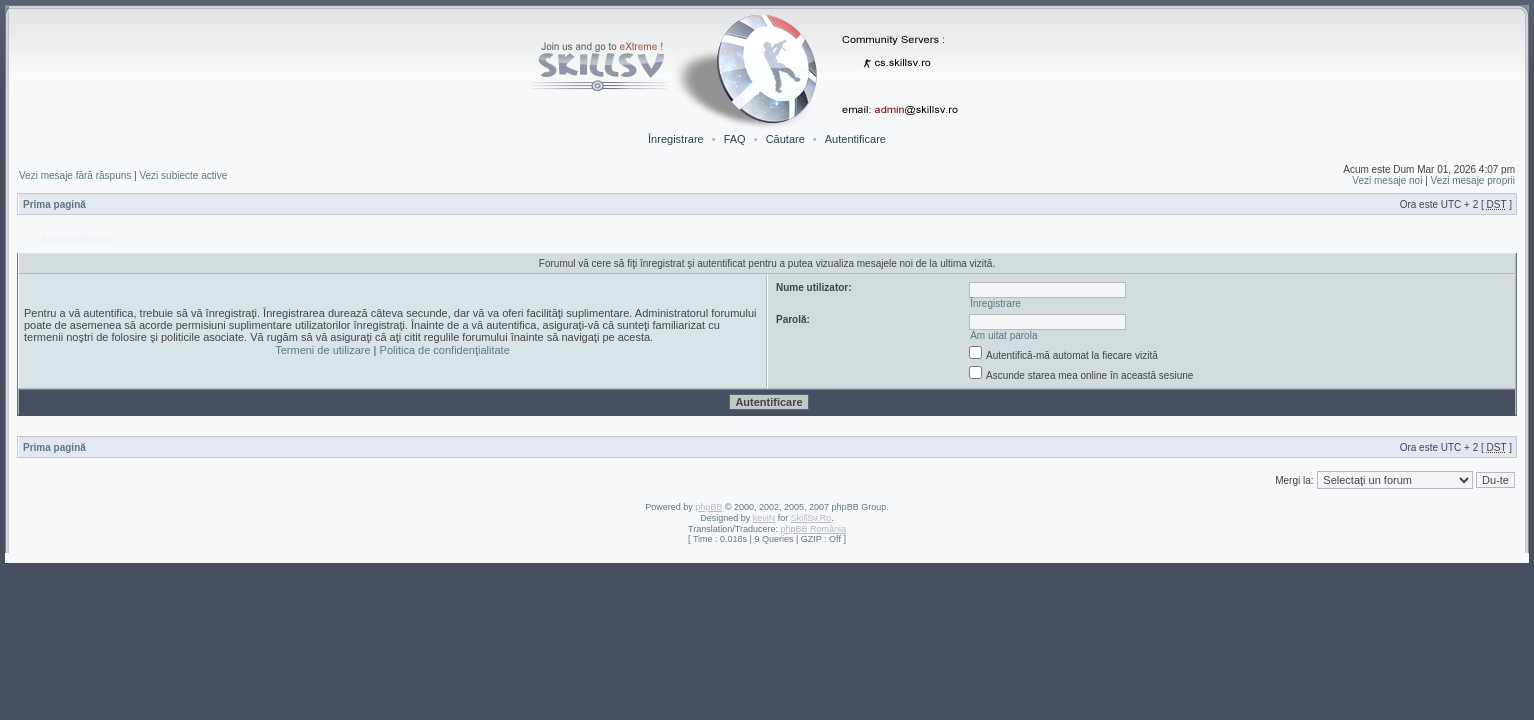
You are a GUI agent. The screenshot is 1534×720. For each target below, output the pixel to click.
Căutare (785, 139)
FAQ (735, 139)
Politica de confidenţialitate (445, 350)
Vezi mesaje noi (1387, 180)
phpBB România (813, 529)
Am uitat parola (1003, 335)
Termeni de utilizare (322, 350)
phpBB (708, 507)
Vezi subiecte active (183, 175)
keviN (764, 518)
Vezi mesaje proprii (1473, 180)
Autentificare (855, 139)
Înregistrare (676, 139)
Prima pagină (54, 204)
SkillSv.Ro (811, 518)
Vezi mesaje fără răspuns (75, 175)
